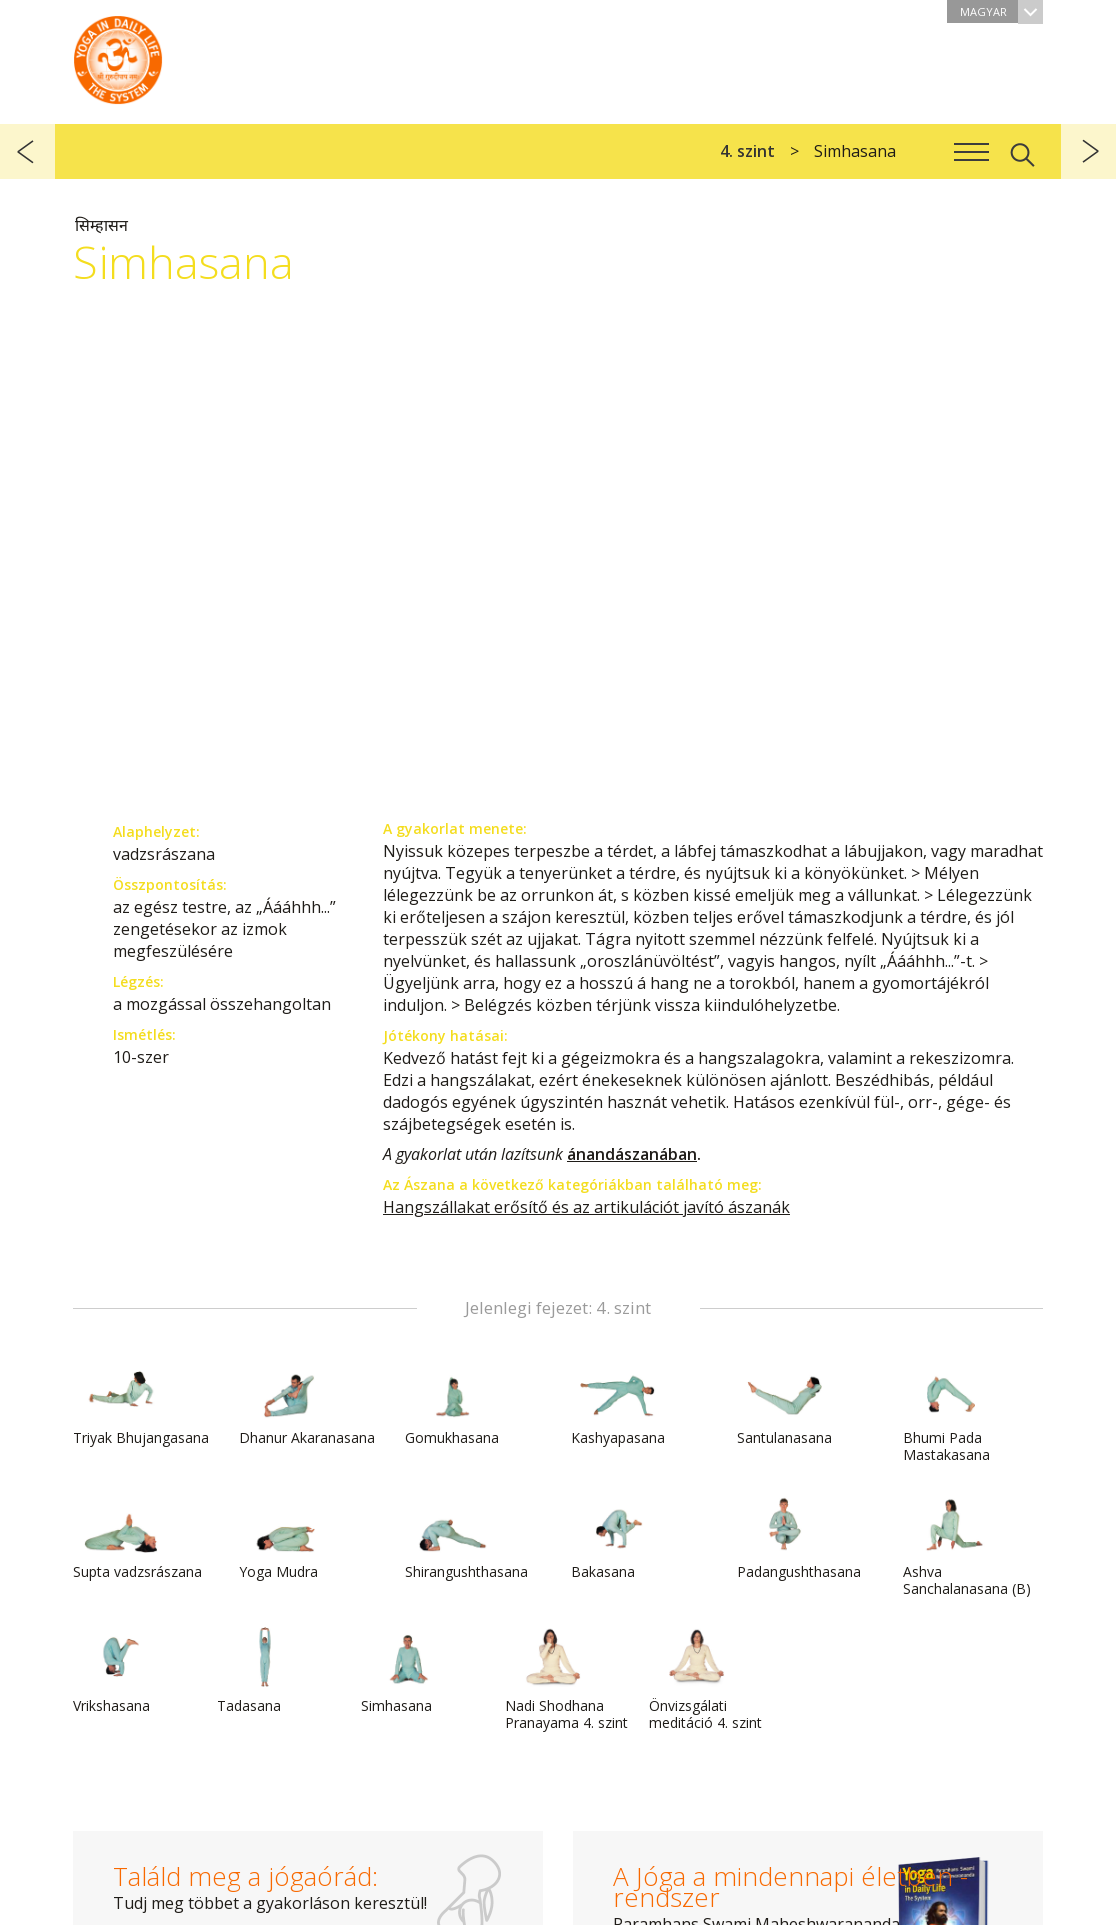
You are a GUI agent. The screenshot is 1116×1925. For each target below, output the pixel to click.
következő (1088, 151)
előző (27, 151)
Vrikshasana (121, 1671)
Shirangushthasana (466, 1537)
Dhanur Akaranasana (307, 1403)
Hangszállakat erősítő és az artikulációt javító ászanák (586, 1207)
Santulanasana (785, 1403)
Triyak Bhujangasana (141, 1403)
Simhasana (409, 1671)
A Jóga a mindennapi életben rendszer (118, 55)
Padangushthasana (799, 1537)
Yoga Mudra (287, 1537)
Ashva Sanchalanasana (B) (967, 1545)
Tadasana (265, 1671)
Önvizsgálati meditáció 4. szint (705, 1679)
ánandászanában (632, 1154)
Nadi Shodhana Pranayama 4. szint (566, 1679)
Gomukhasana (453, 1403)
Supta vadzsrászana (137, 1537)
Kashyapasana (619, 1403)
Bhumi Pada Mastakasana (951, 1411)
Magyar (1001, 11)
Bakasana (619, 1537)
